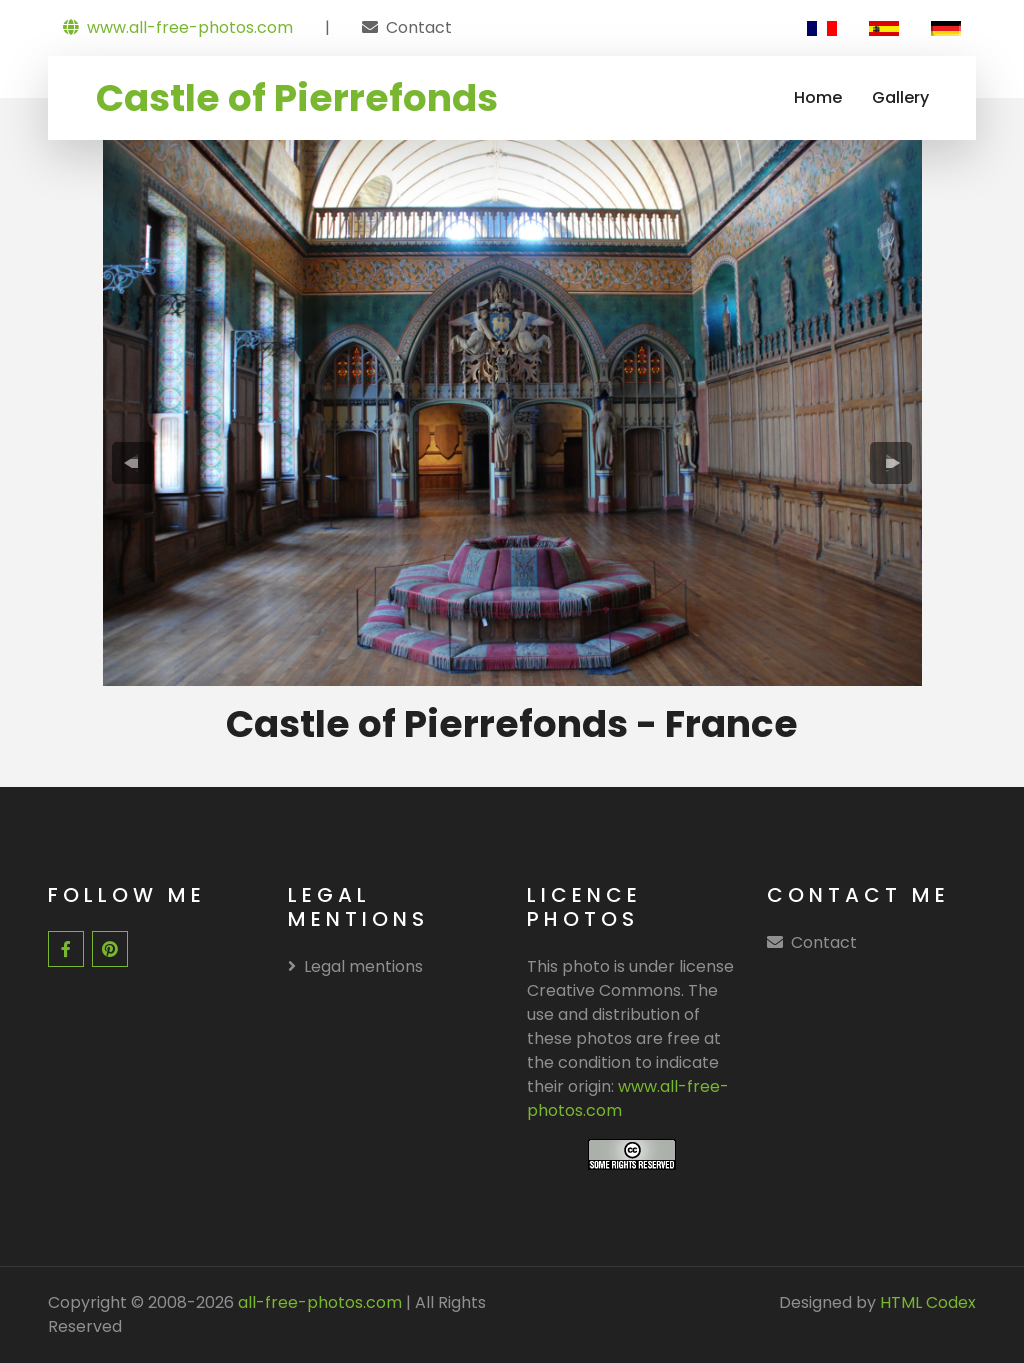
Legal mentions (355, 966)
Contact (419, 27)
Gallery (900, 97)
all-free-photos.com (318, 1302)
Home (818, 97)
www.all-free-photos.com (178, 27)
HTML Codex (928, 1302)
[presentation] (132, 463)
